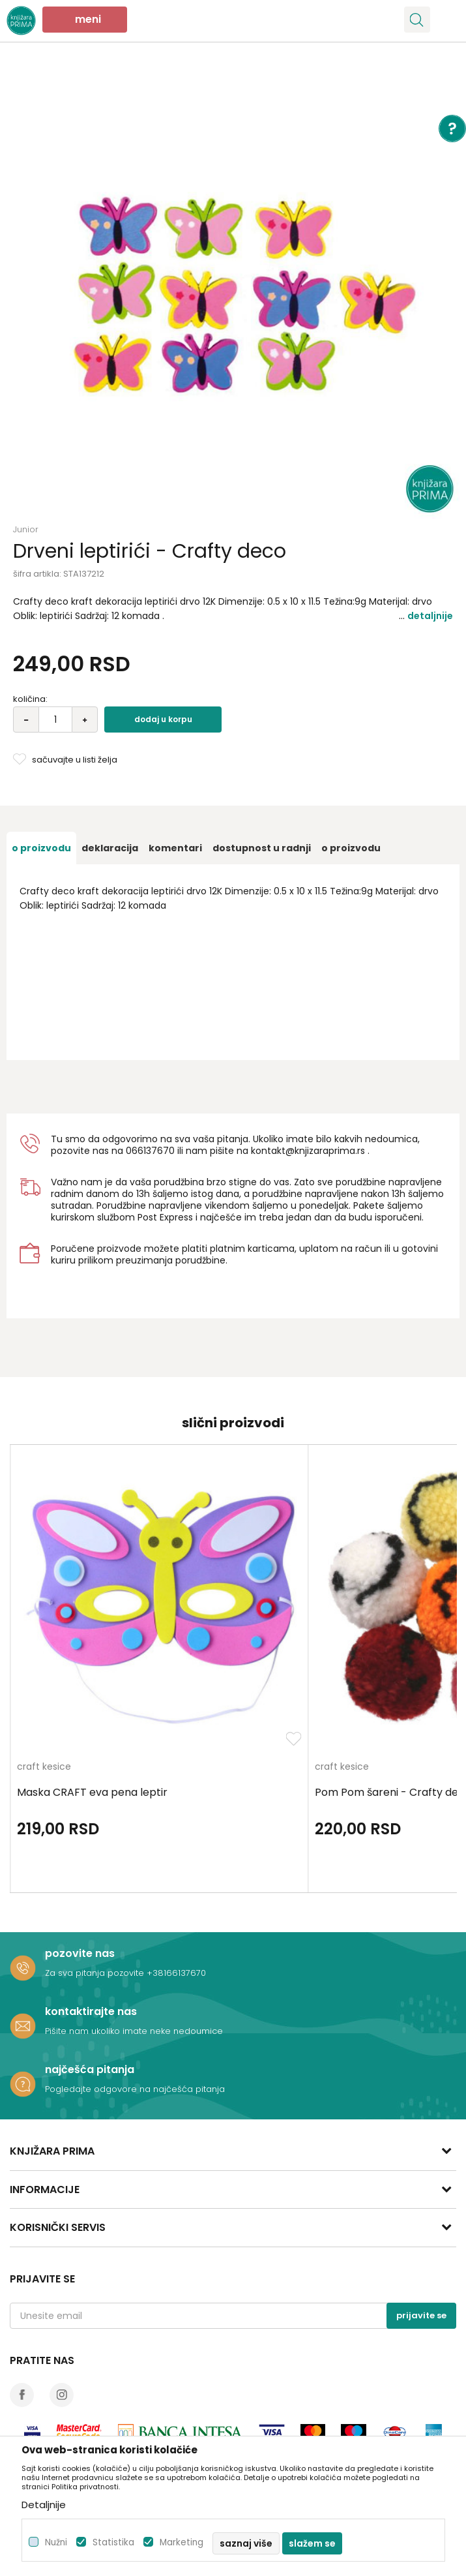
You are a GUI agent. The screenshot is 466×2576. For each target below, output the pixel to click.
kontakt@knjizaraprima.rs (308, 1150)
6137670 (156, 1150)
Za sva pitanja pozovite (96, 1973)
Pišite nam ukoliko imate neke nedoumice (134, 2031)
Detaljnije (430, 615)
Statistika (113, 2542)
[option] (233, 292)
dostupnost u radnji (261, 848)
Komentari (175, 848)
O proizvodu (41, 848)
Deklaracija (109, 848)
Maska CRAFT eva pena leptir (92, 1792)
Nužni (56, 2542)
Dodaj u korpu (163, 719)
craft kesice (44, 1767)
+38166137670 (176, 1973)
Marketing (181, 2542)
